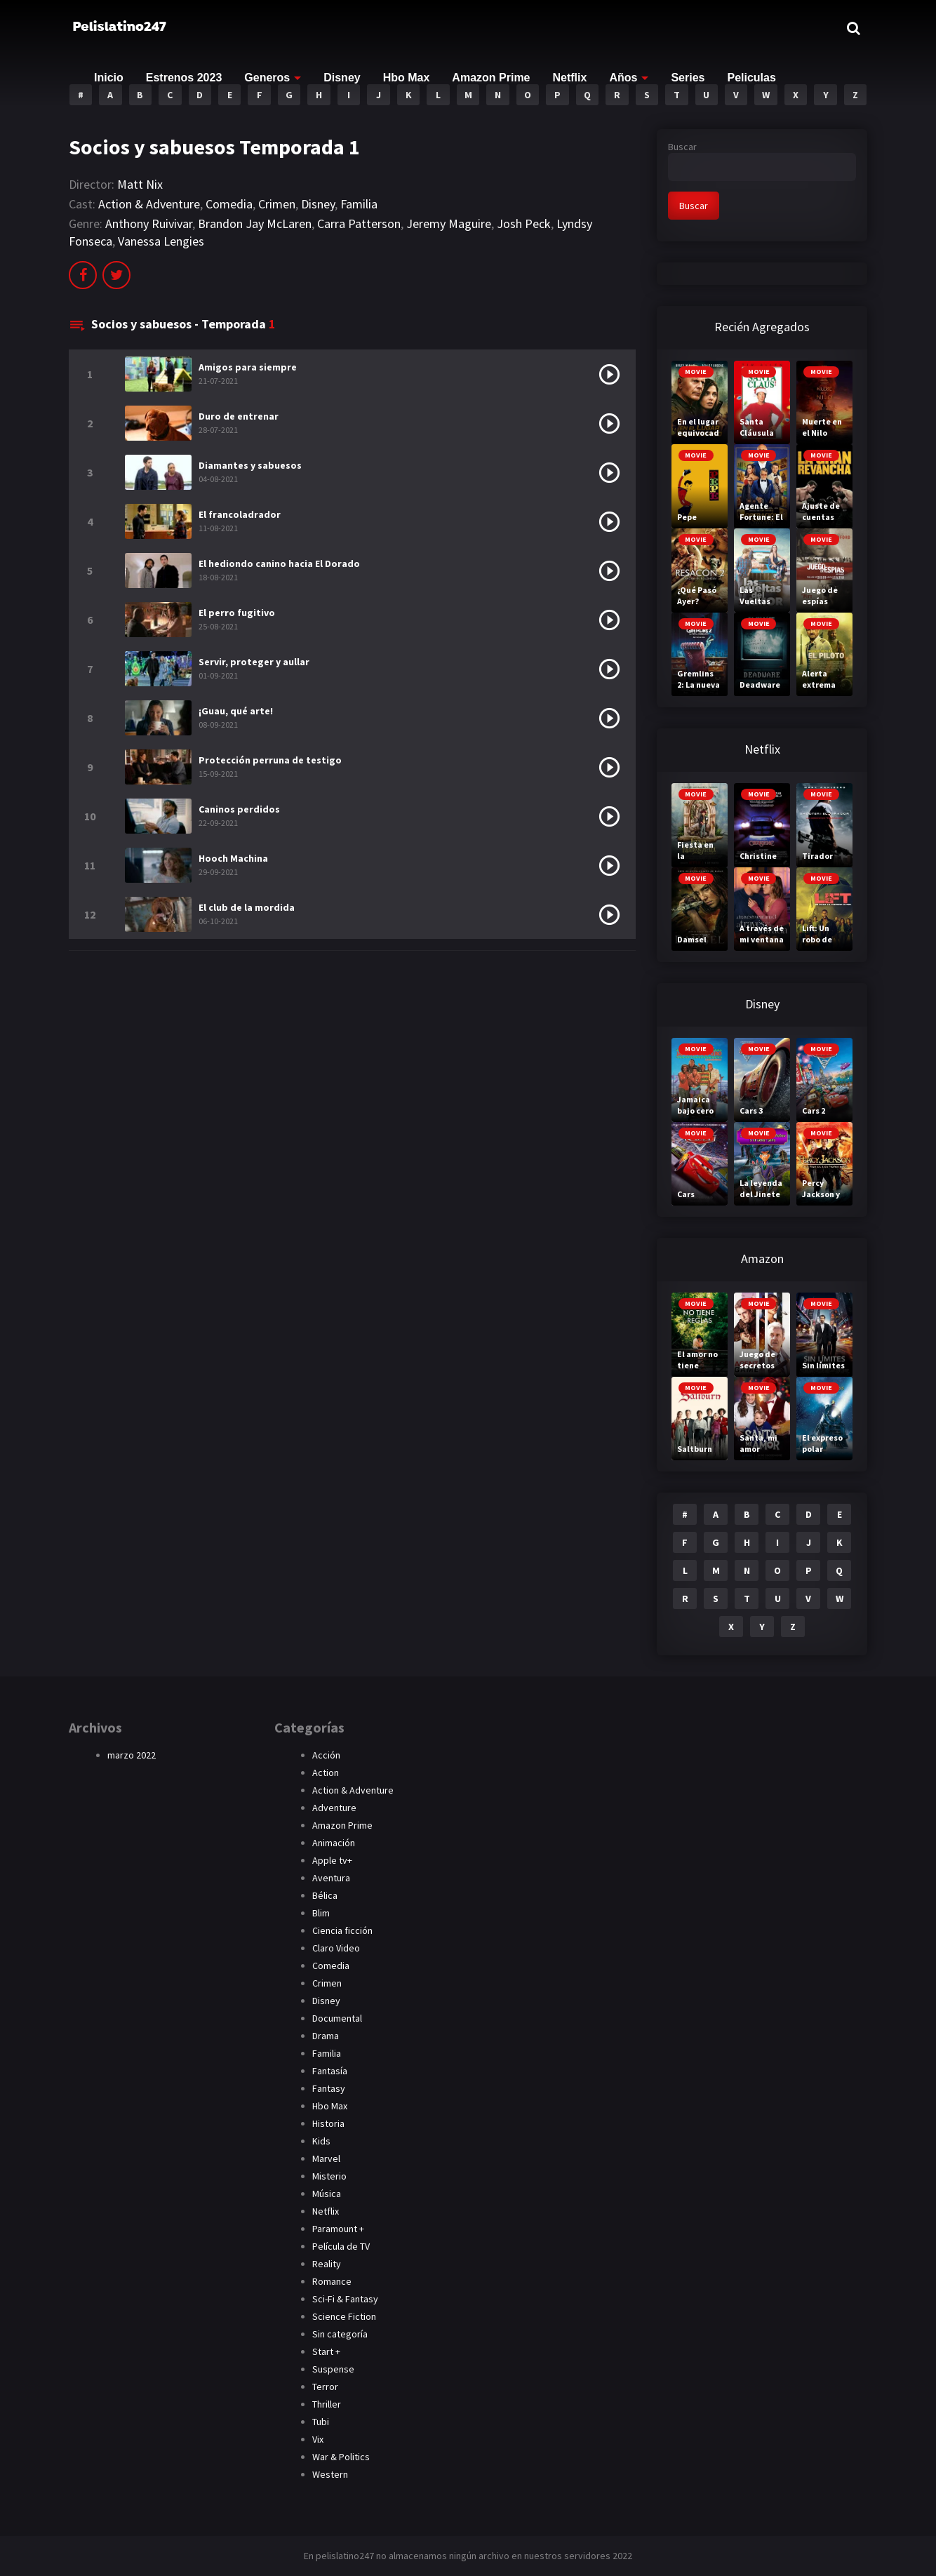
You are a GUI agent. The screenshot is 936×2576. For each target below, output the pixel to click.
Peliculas (751, 78)
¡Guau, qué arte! (236, 711)
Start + (326, 2351)
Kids (321, 2141)
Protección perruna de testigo (270, 760)
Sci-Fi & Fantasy (345, 2299)
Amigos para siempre (248, 367)
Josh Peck (524, 223)
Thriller (326, 2404)
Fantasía (329, 2070)
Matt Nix (140, 184)
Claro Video (336, 1948)
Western (330, 2474)
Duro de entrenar (239, 416)
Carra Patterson (359, 223)
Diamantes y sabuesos (250, 465)
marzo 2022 (131, 1755)
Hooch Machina (233, 858)
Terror (325, 2386)
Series (687, 78)
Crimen (276, 204)
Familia (358, 204)
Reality (326, 2263)
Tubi (320, 2421)
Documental (337, 2018)
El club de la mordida (247, 907)
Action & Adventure (149, 204)
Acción (326, 1755)
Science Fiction (344, 2316)
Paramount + (338, 2228)
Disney (341, 78)
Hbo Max (406, 78)
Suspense (333, 2369)
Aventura (331, 1877)
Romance (332, 2281)
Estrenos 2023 (184, 78)
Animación (333, 1842)
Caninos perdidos (239, 809)
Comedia (229, 204)
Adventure (334, 1807)
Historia (328, 2123)
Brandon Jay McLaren (255, 223)
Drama (325, 2035)
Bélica (324, 1895)
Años (623, 78)
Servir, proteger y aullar (254, 661)
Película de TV (341, 2246)
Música (326, 2193)
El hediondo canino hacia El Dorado (279, 563)
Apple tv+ (332, 1860)
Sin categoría (340, 2334)
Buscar (682, 146)
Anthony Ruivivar (148, 223)
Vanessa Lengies (161, 241)
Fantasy (328, 2088)
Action (325, 1772)
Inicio (108, 78)
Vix (317, 2439)
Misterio (329, 2176)
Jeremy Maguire (448, 223)
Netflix (570, 78)
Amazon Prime (491, 78)
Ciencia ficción (342, 1930)
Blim (321, 1913)
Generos (267, 78)
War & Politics (341, 2456)
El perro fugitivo (237, 612)
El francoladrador (240, 514)
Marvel (326, 2158)
